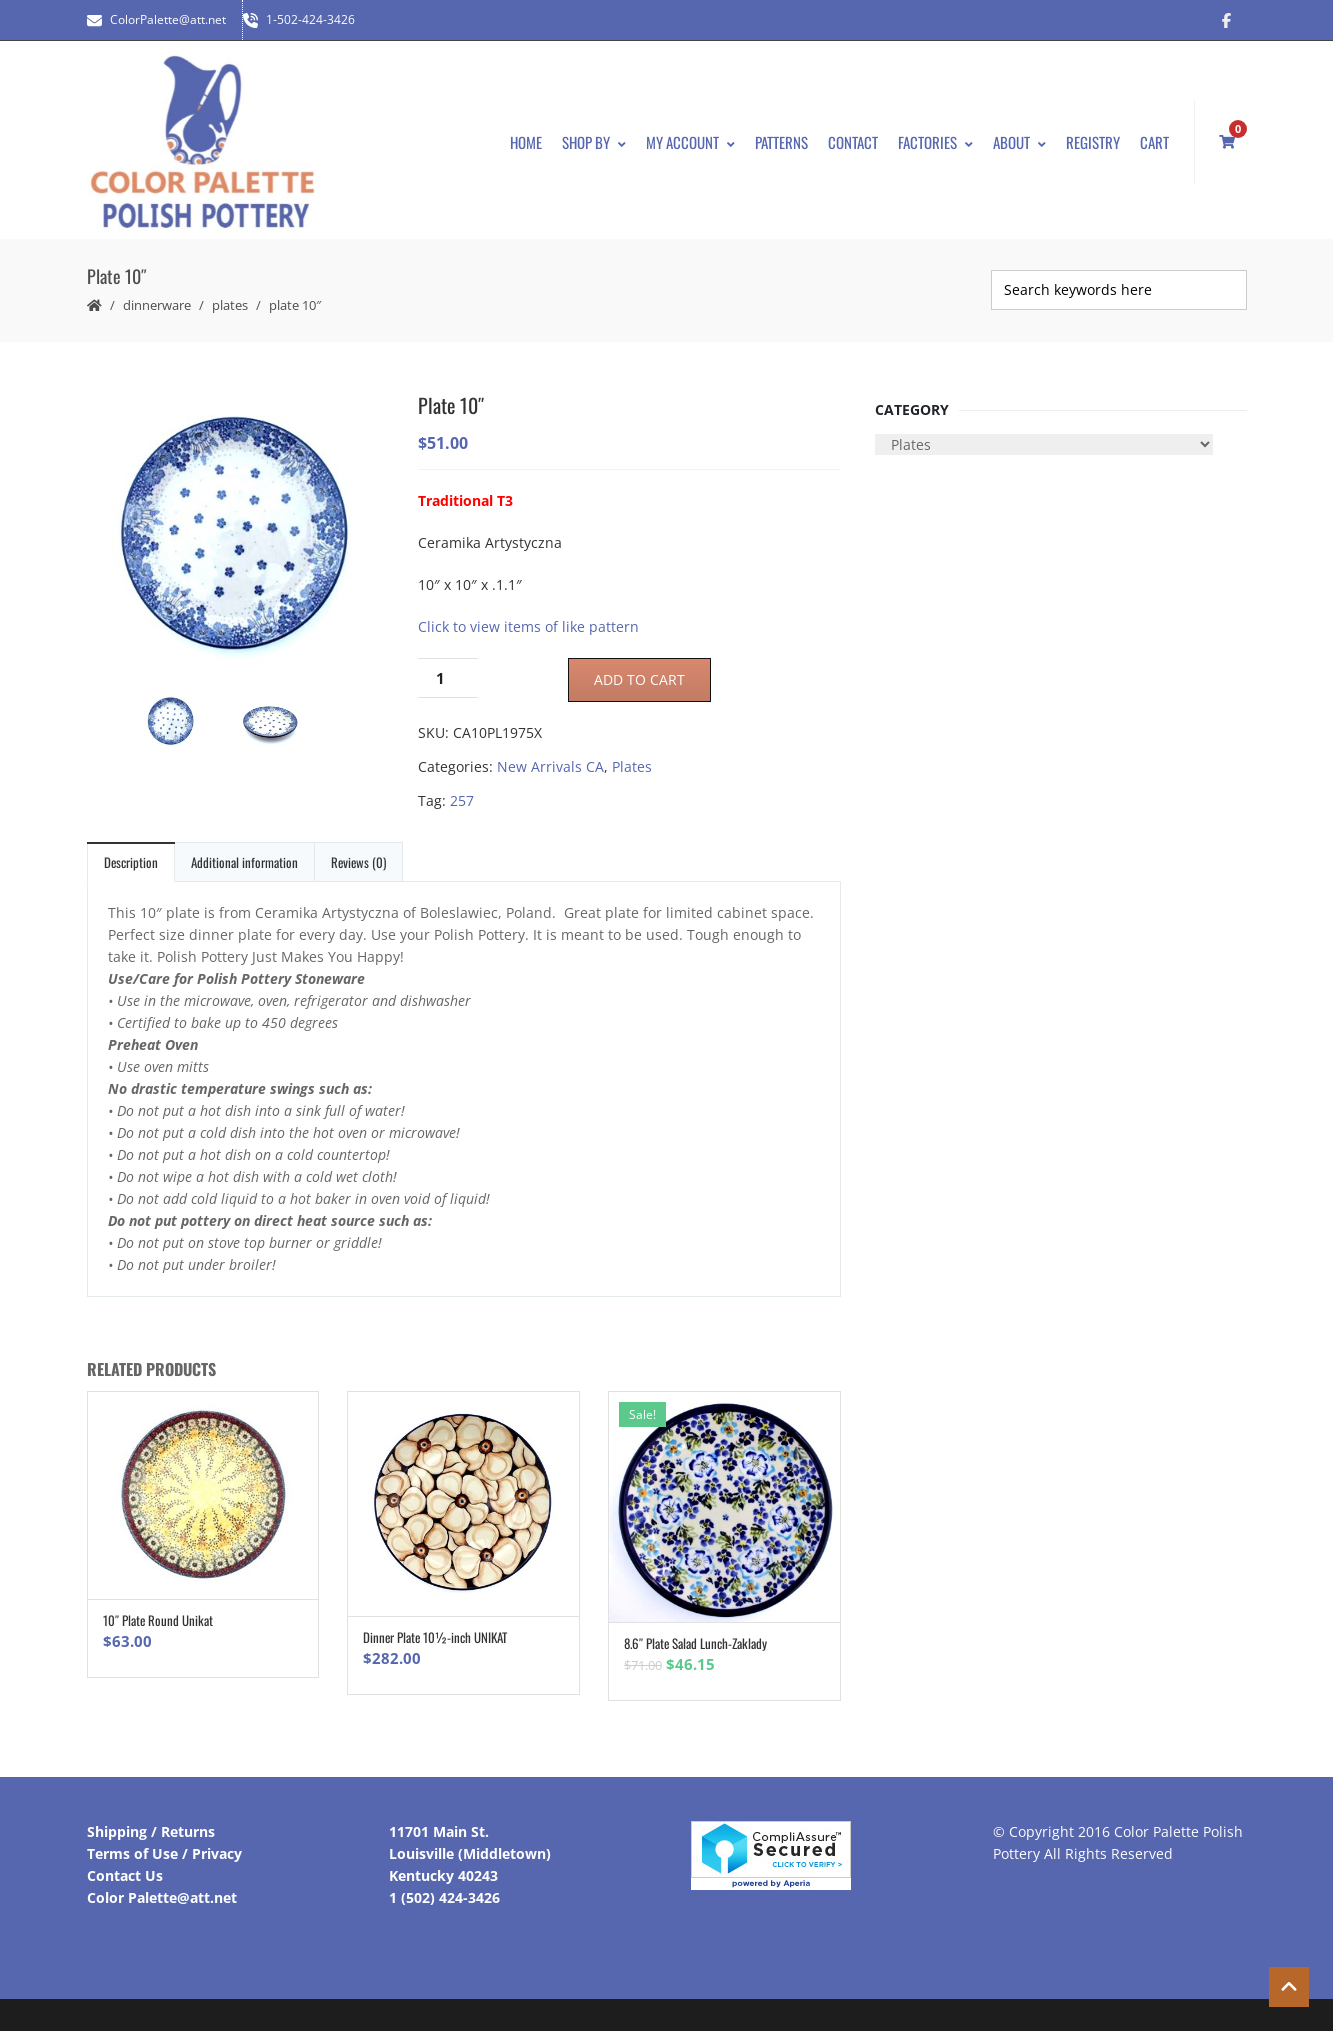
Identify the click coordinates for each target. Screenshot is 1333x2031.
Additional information (244, 862)
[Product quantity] (448, 678)
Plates (230, 305)
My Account (690, 142)
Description (131, 862)
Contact (853, 142)
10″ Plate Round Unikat (158, 1620)
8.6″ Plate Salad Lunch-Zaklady (695, 1643)
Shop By (594, 142)
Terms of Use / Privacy (164, 1853)
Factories (935, 142)
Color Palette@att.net (162, 1897)
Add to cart (639, 679)
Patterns (781, 142)
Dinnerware (157, 305)
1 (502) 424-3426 (444, 1897)
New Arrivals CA (550, 766)
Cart (1154, 142)
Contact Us (125, 1875)
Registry (1093, 142)
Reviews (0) (358, 862)
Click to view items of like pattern (528, 626)
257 (462, 800)
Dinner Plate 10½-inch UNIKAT (435, 1637)
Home (526, 142)
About (1019, 142)
